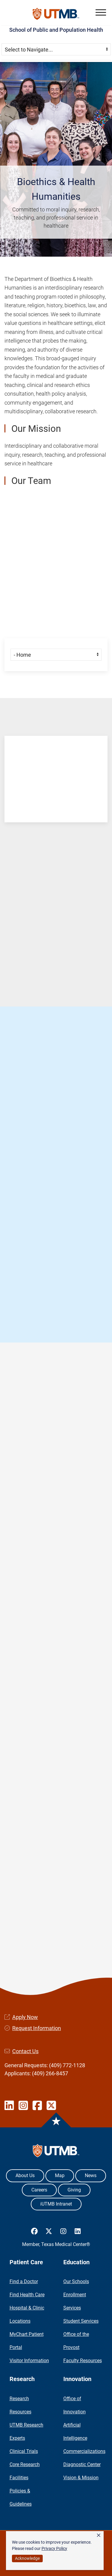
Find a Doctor (24, 2281)
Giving (74, 2190)
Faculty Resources (82, 2360)
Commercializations (84, 2451)
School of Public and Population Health (56, 30)
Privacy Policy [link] (54, 2548)
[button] (101, 12)
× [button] (98, 2535)
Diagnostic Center (82, 2464)
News (90, 2175)
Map (60, 2175)
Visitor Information (29, 2360)
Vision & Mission (81, 2477)
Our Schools (76, 2281)
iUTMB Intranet (56, 2204)
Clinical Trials (24, 2451)
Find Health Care (27, 2294)
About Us (25, 2175)
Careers (39, 2190)
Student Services (81, 2321)
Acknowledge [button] (27, 2558)
